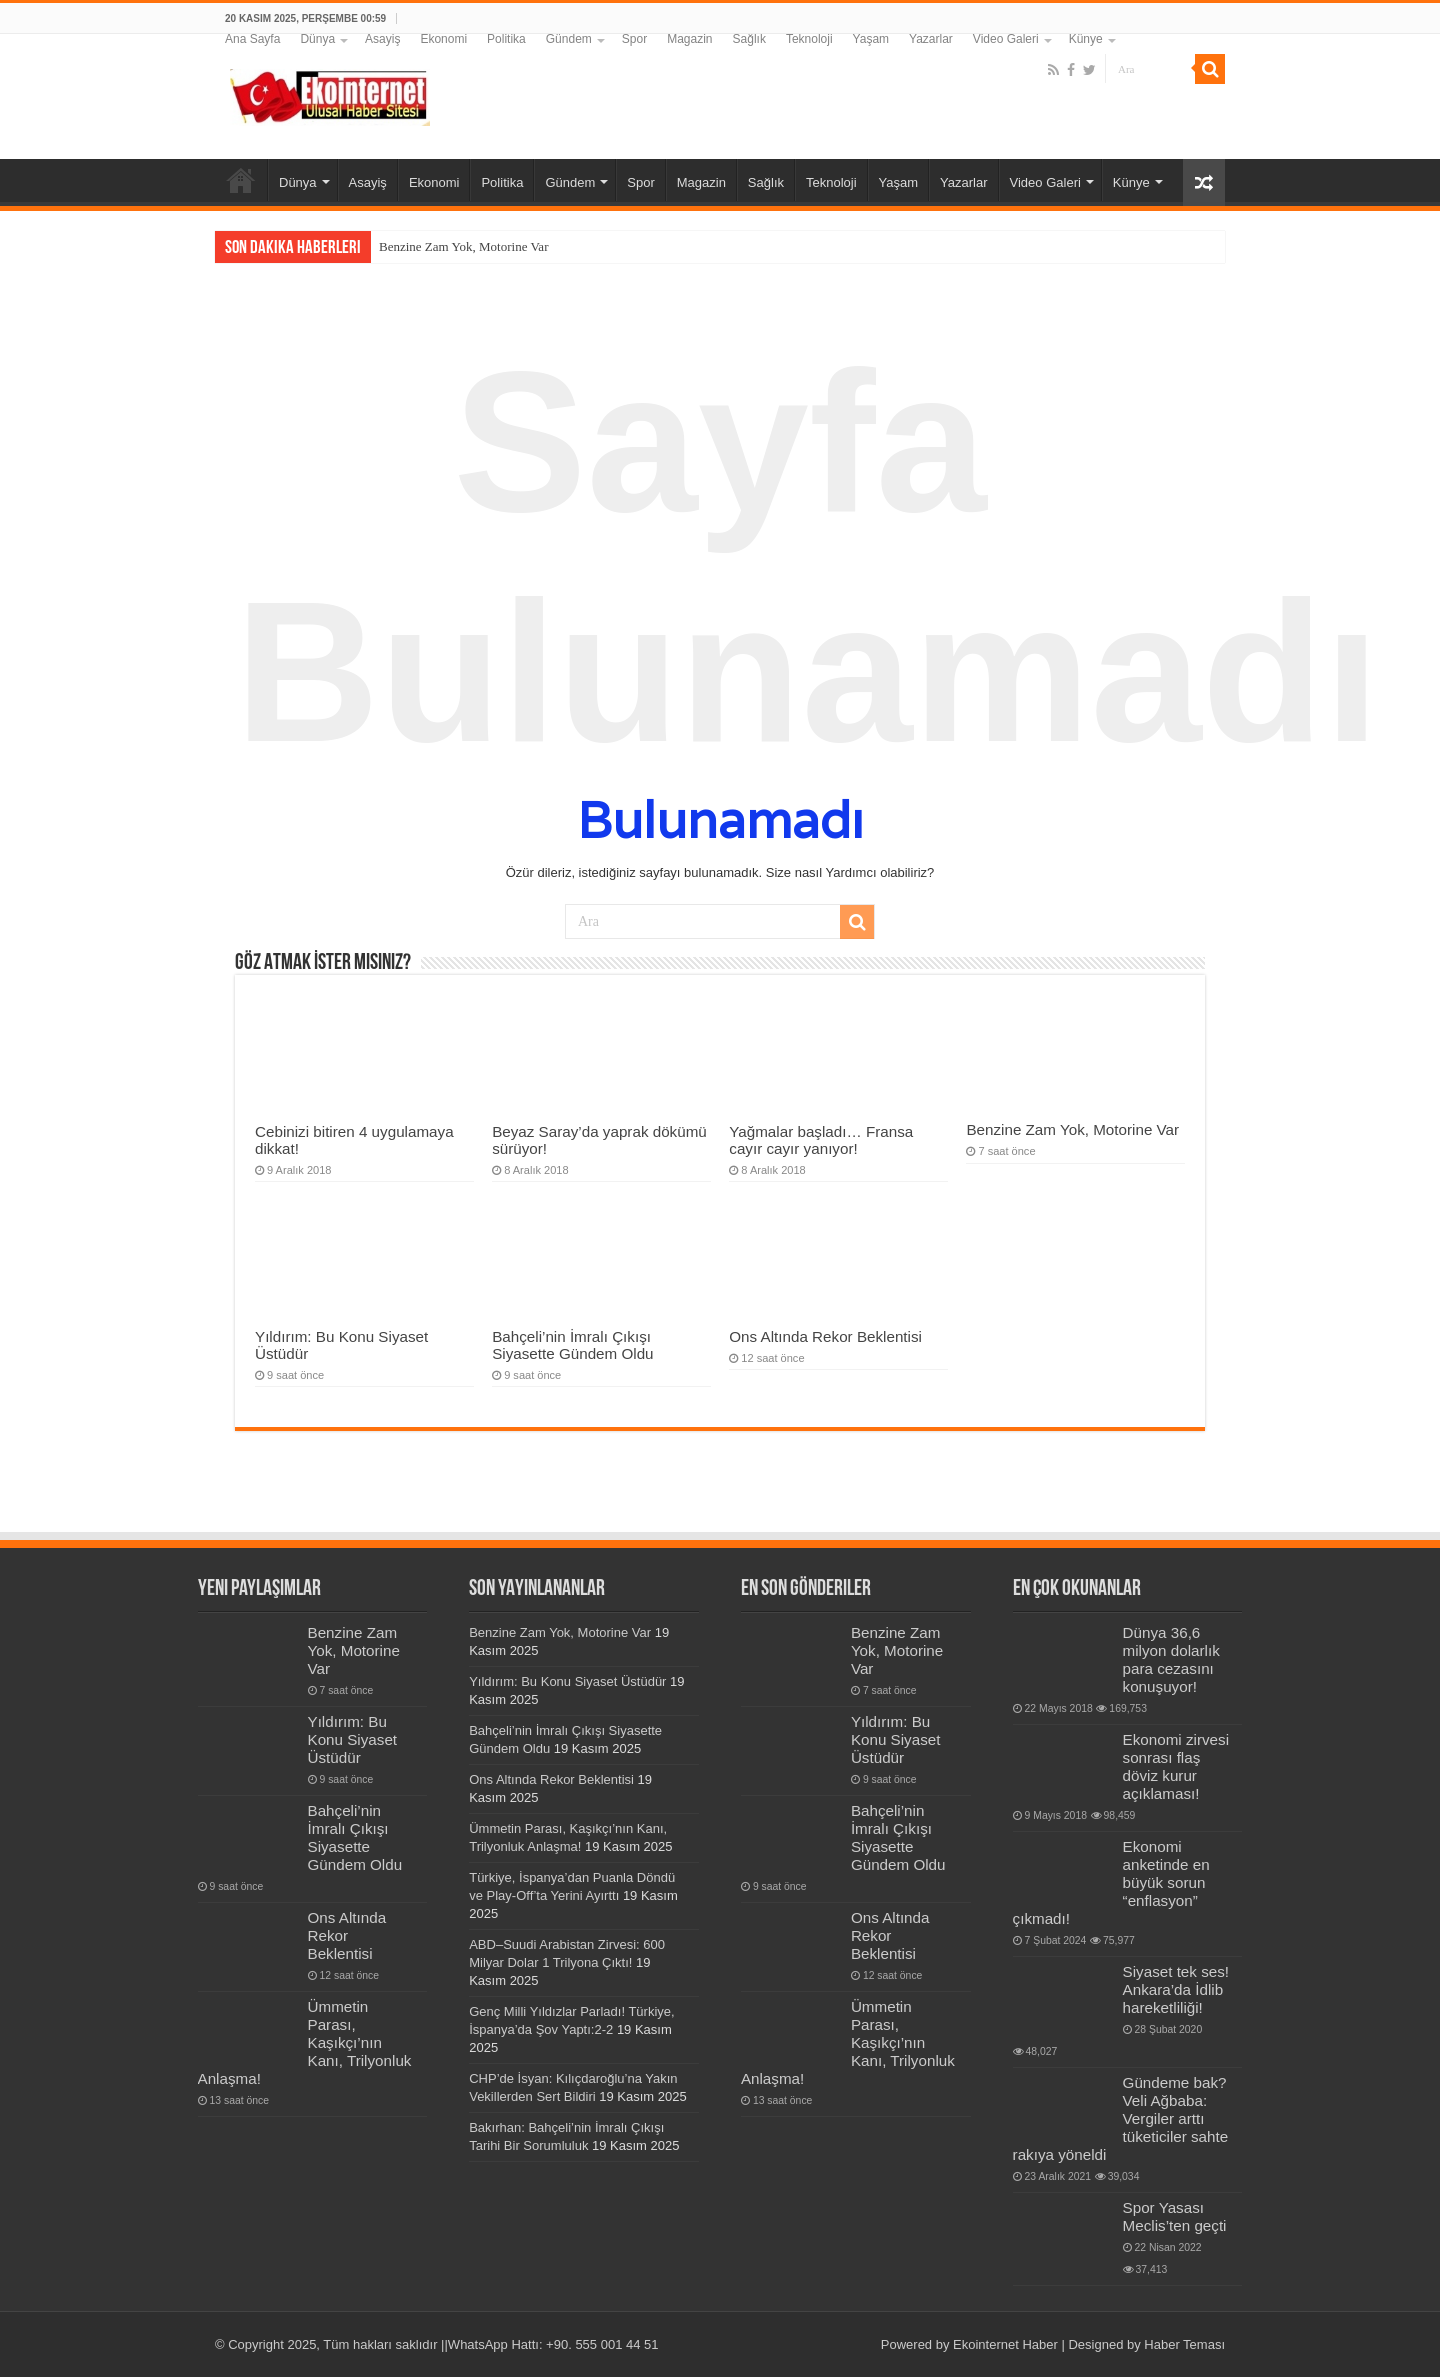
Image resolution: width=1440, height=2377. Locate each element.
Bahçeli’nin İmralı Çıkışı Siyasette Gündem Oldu (572, 1345)
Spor (634, 39)
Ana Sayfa (252, 39)
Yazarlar (931, 39)
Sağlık (749, 39)
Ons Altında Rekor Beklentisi (825, 1336)
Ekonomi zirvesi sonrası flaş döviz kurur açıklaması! (1176, 1766)
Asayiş (382, 39)
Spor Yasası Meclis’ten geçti (1175, 2216)
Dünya (317, 39)
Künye (1086, 39)
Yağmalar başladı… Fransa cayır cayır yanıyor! (821, 1140)
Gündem (569, 39)
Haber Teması (1184, 2344)
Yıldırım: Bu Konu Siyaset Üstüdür (353, 1739)
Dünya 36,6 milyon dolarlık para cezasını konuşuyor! (1171, 1659)
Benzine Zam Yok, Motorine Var (463, 246)
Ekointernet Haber (1005, 2344)
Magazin (689, 39)
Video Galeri (1006, 39)
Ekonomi (443, 39)
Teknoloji (809, 39)
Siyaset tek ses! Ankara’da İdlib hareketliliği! (1176, 1989)
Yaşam (871, 39)
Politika (506, 39)
